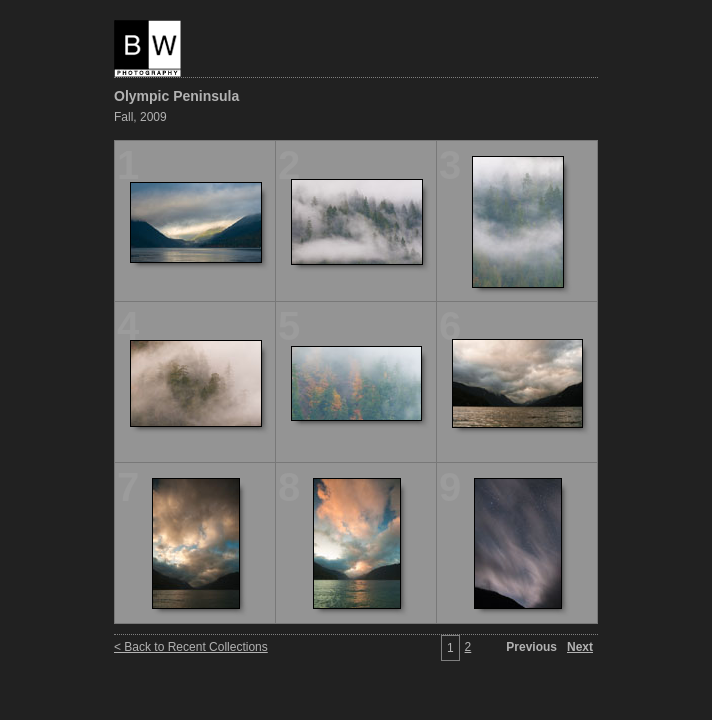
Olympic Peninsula (176, 96)
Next (580, 647)
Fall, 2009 (140, 117)
